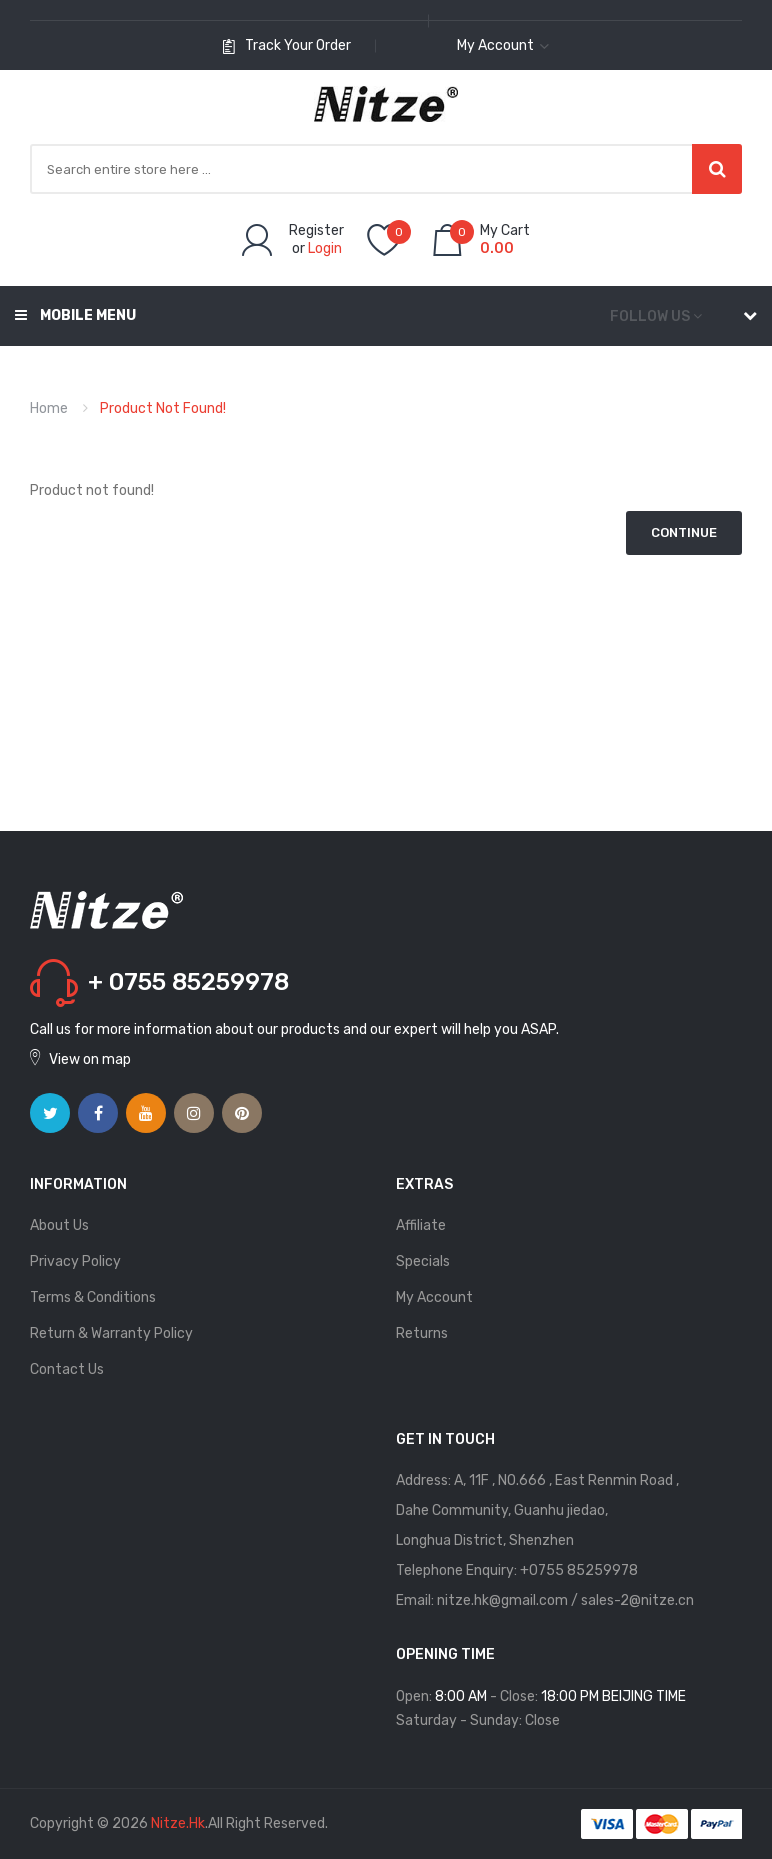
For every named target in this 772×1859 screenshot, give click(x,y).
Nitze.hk (178, 1823)
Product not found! (163, 408)
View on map (90, 1059)
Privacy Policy (75, 1261)
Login (325, 248)
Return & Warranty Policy (111, 1333)
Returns (422, 1333)
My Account (434, 1297)
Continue (684, 532)
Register (316, 230)
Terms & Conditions (93, 1297)
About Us (59, 1225)
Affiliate (421, 1225)
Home (49, 408)
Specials (423, 1261)
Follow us (650, 316)
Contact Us (67, 1369)
